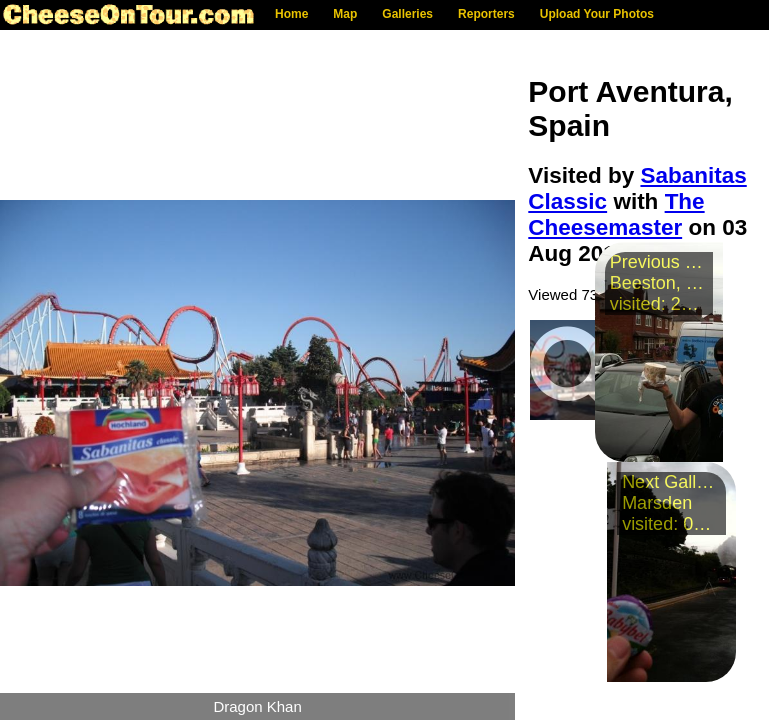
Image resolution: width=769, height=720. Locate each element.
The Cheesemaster (616, 214)
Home (291, 14)
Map (345, 14)
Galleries (407, 14)
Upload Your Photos (597, 14)
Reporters (486, 14)
